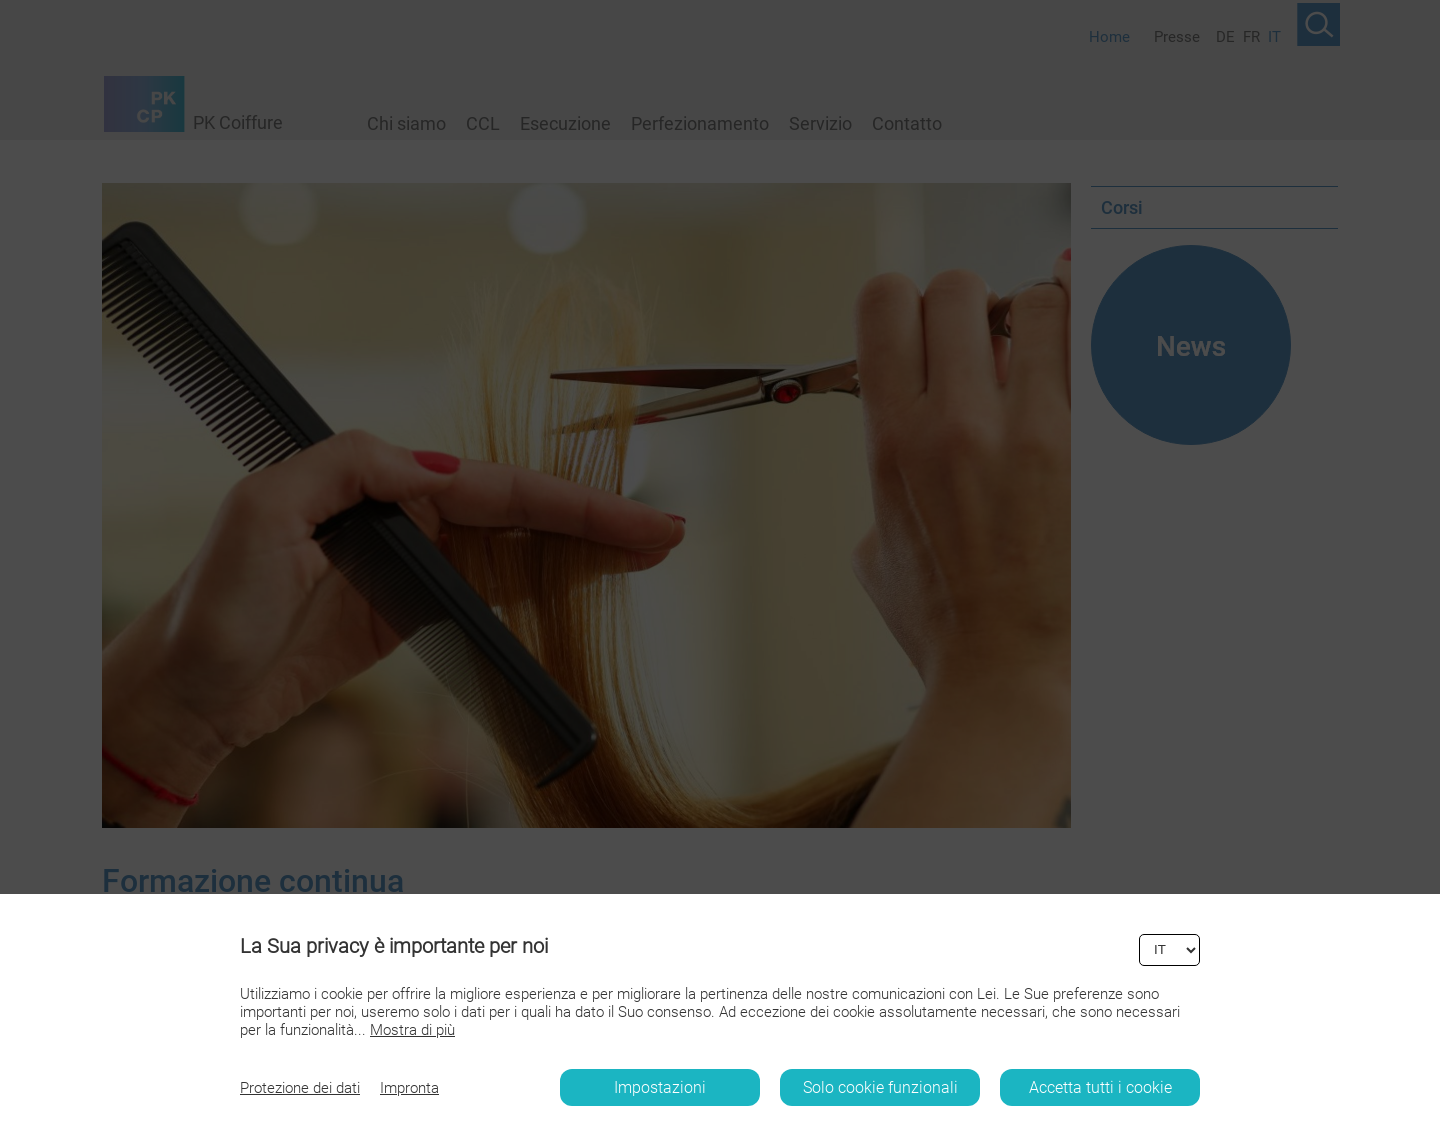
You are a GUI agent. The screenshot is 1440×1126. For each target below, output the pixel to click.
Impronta (409, 1088)
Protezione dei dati (300, 1088)
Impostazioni (660, 1087)
